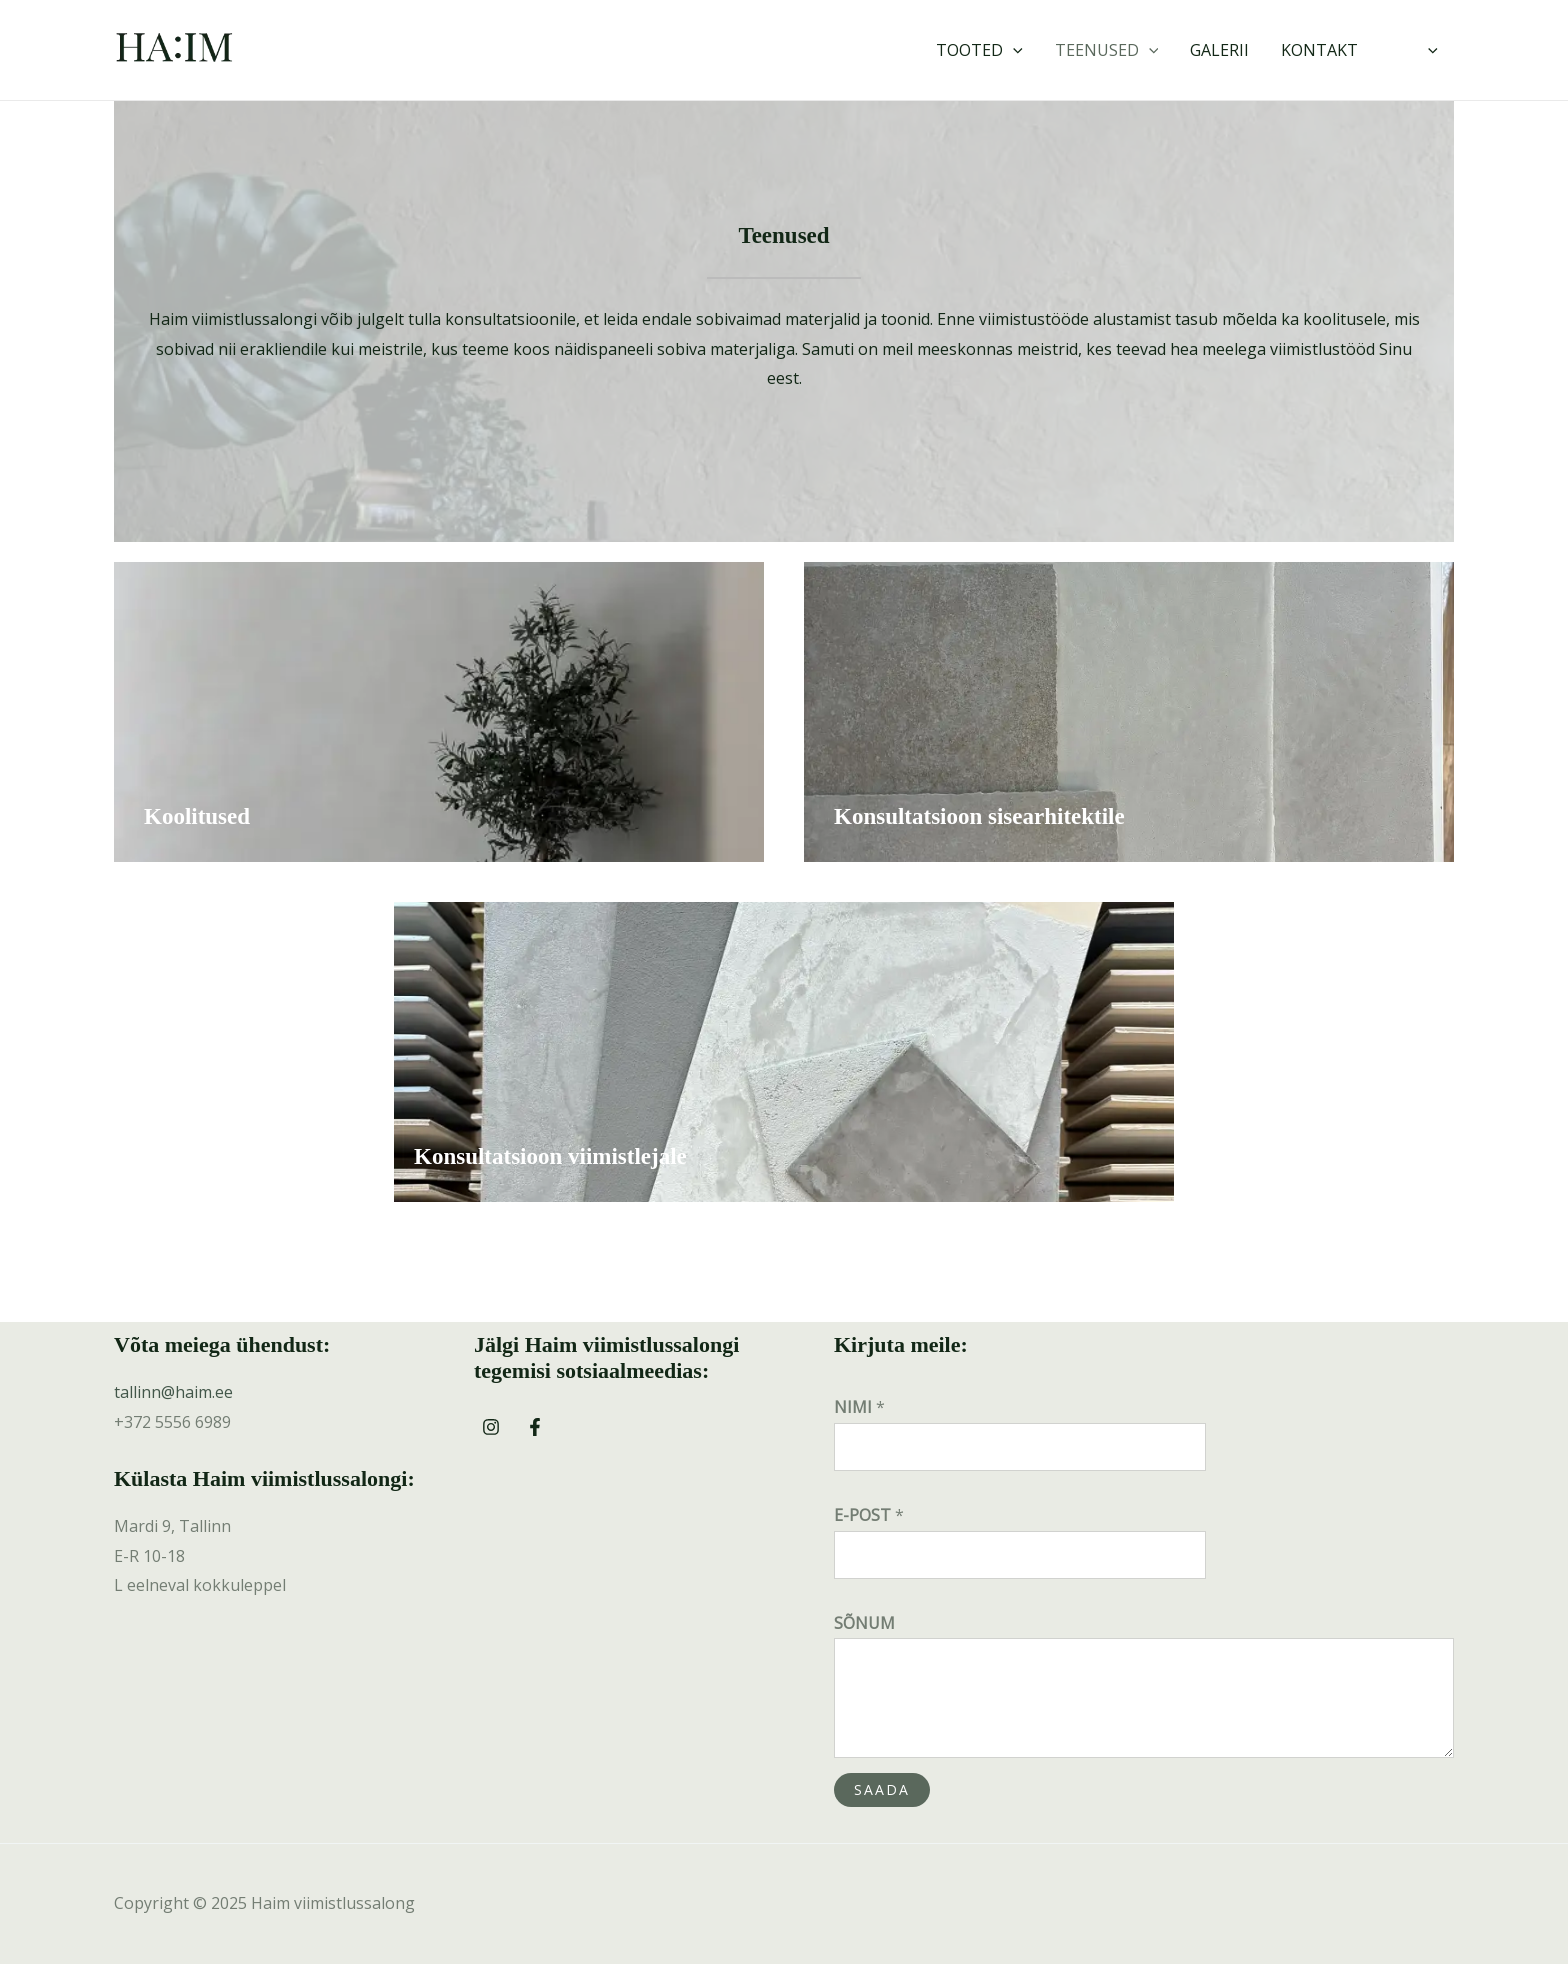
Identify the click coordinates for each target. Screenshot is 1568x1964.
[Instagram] (491, 1427)
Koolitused (197, 816)
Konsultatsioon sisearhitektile (979, 816)
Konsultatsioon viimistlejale (550, 1156)
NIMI (859, 1407)
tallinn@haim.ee (173, 1392)
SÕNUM (864, 1623)
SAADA (882, 1789)
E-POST (869, 1515)
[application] (1013, 50)
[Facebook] (535, 1427)
